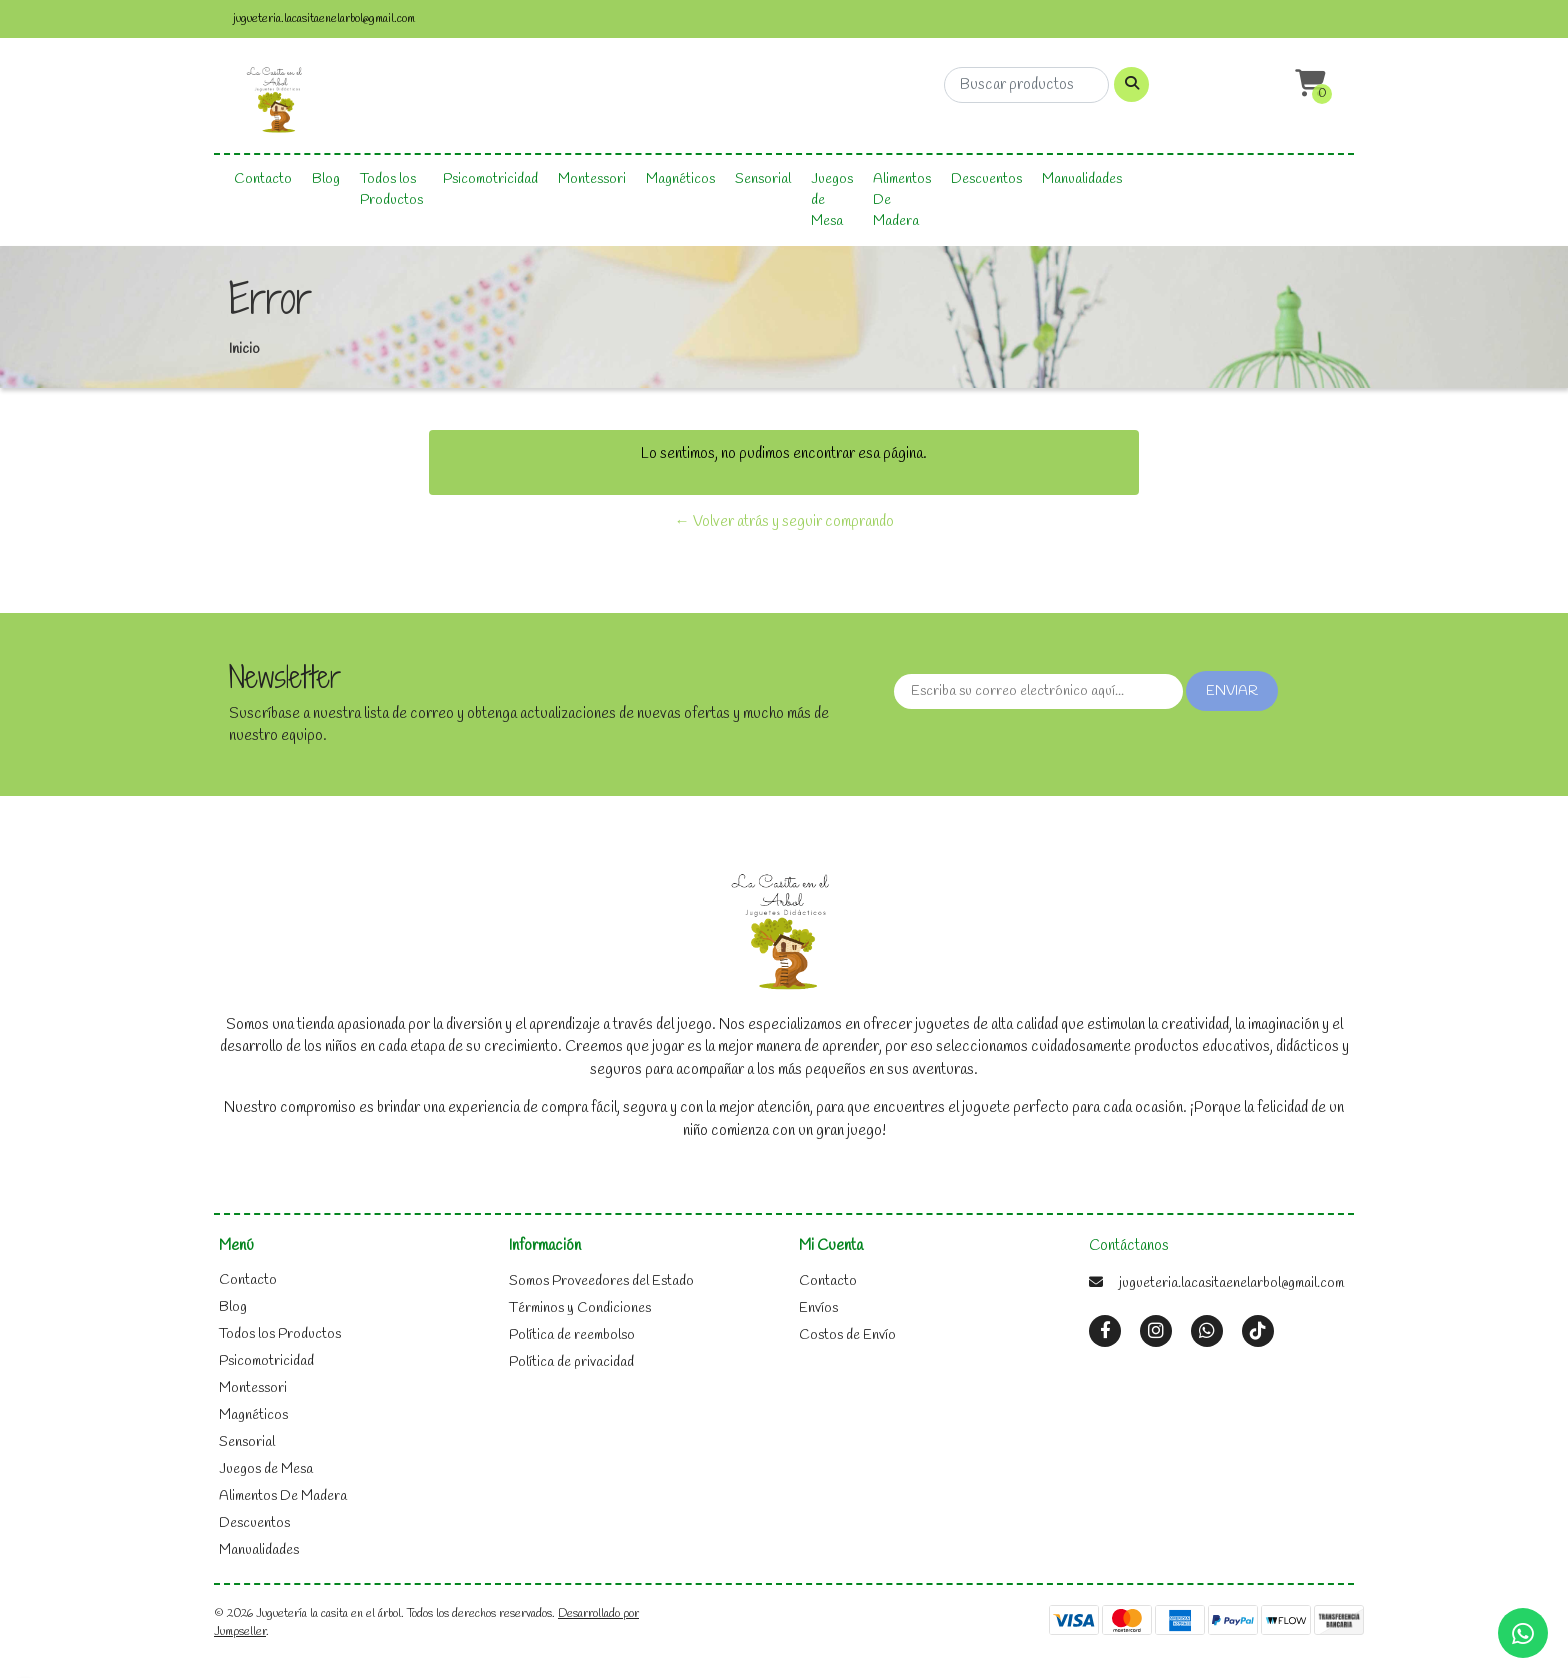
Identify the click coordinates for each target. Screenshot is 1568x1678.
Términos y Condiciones (580, 1308)
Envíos (818, 1308)
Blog (326, 179)
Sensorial (763, 179)
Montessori (592, 179)
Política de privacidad (571, 1362)
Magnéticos (680, 179)
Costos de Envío (847, 1335)
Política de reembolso (572, 1335)
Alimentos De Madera (902, 200)
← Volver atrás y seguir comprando (784, 522)
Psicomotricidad (490, 179)
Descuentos (986, 179)
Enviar (1232, 691)
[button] (1308, 84)
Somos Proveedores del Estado (601, 1281)
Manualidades (1082, 179)
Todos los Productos (391, 190)
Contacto (263, 179)
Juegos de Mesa (832, 200)
